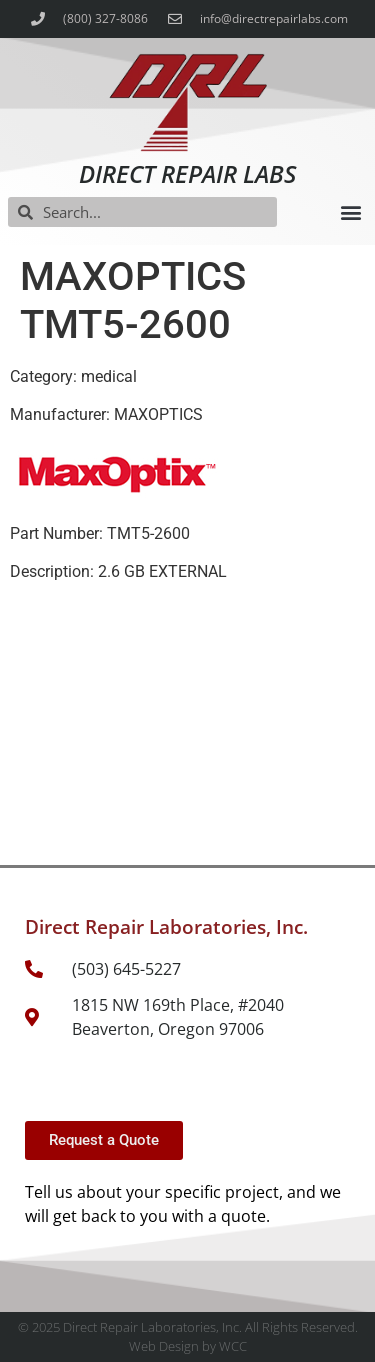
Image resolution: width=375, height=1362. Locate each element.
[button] (350, 212)
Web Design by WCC (188, 1346)
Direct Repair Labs (187, 173)
